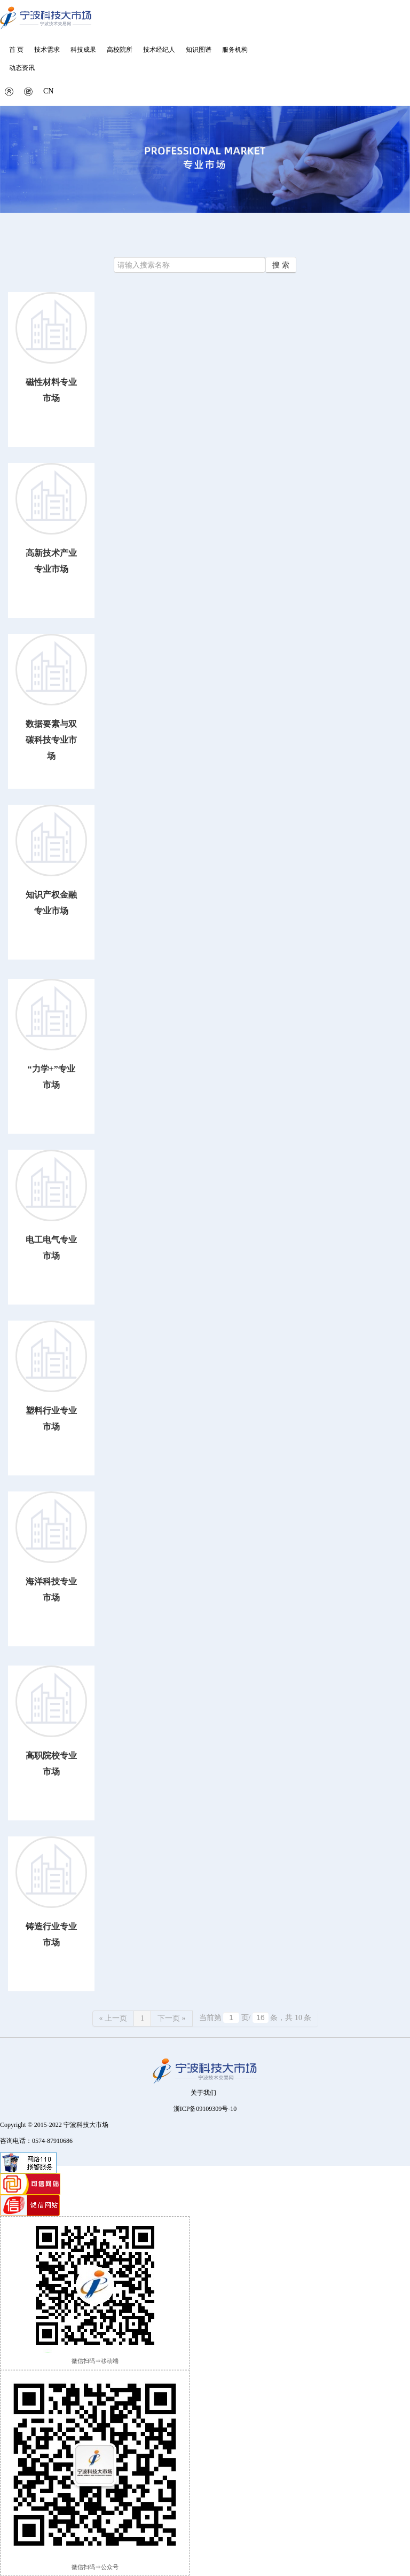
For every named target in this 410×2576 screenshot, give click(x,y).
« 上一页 (113, 2018)
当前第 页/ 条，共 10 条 (255, 2017)
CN (48, 91)
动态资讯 (22, 68)
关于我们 (203, 2092)
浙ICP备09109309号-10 (205, 2108)
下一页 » (171, 2018)
